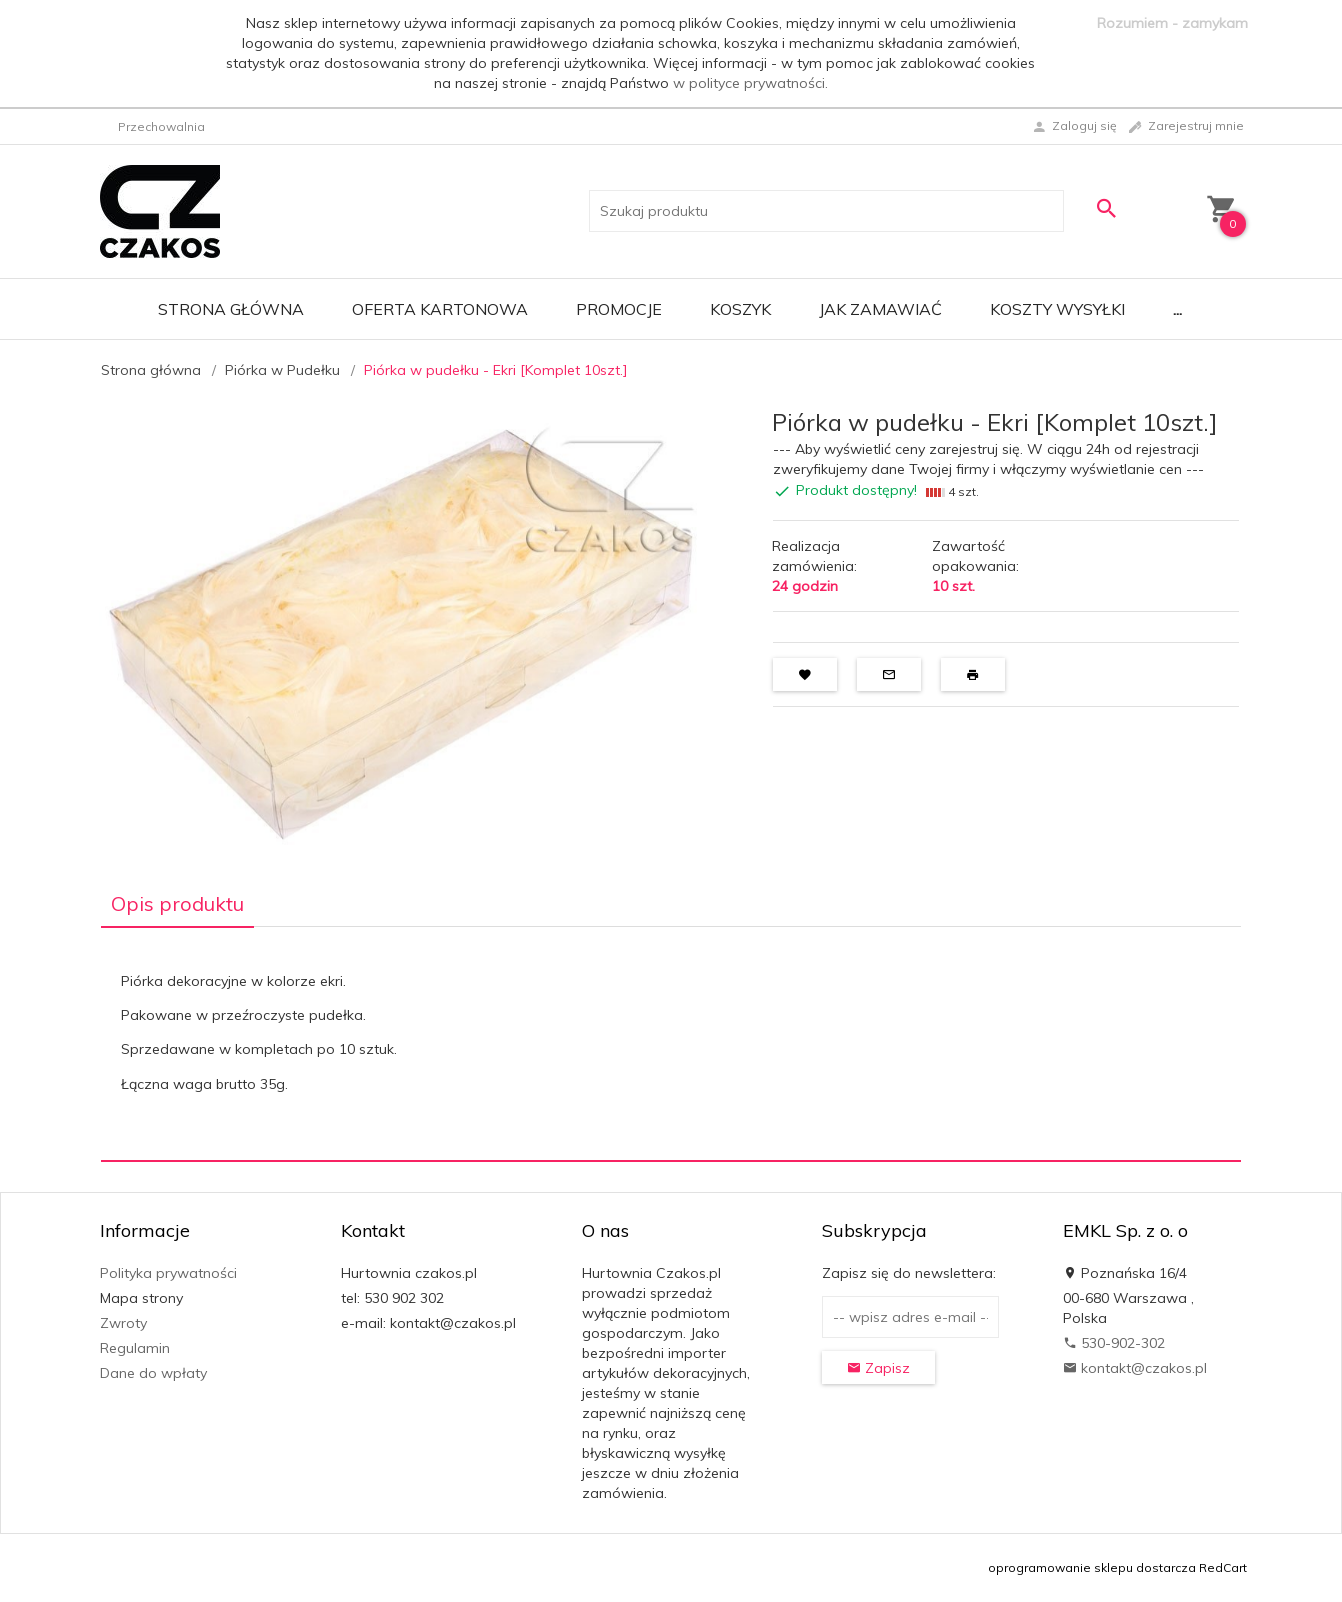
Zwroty (123, 1323)
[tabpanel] (671, 1044)
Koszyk (740, 309)
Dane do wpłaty (153, 1373)
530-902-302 (1114, 1343)
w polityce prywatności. (750, 83)
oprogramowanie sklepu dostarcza (1092, 1567)
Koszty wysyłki (1057, 309)
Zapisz (878, 1368)
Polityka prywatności (168, 1273)
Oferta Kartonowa (440, 309)
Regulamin (135, 1348)
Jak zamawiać (880, 309)
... (1177, 309)
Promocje (619, 309)
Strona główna (231, 309)
